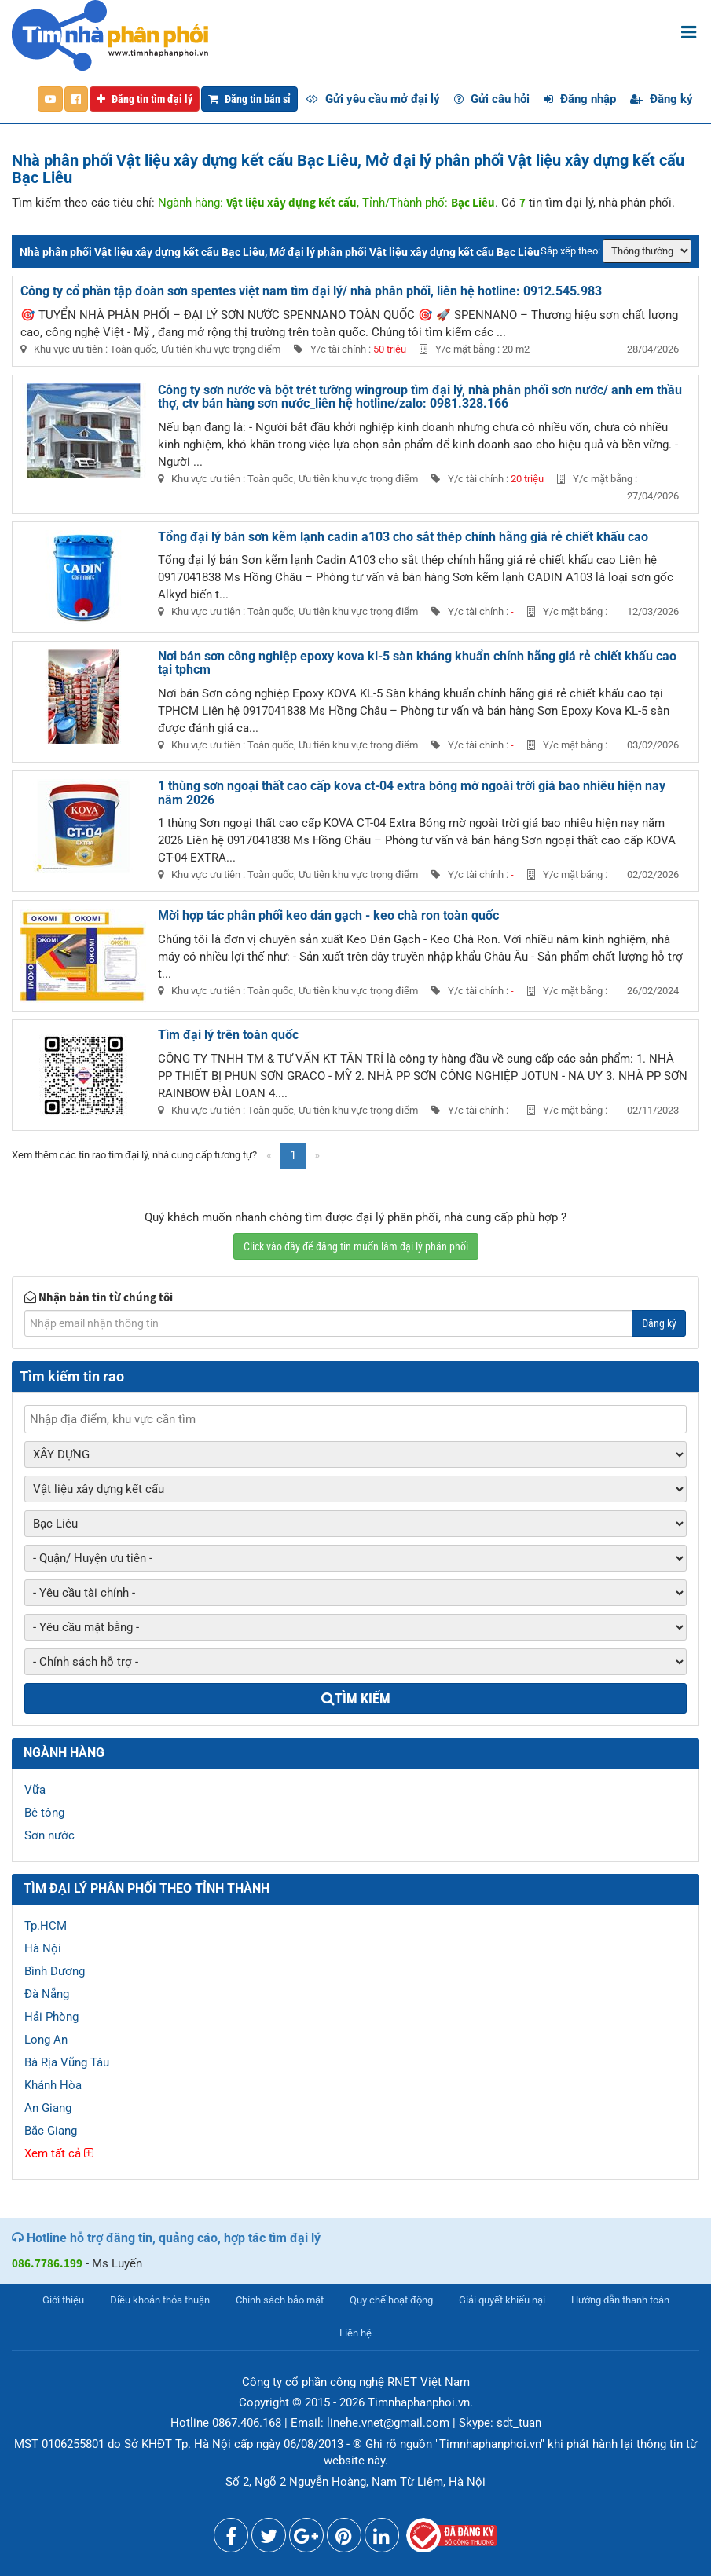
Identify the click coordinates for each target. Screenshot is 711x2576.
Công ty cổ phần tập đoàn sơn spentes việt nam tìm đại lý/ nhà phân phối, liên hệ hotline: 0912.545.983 (311, 291)
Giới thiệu (63, 2300)
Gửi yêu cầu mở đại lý (373, 99)
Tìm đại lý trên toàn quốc (228, 1034)
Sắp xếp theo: (570, 251)
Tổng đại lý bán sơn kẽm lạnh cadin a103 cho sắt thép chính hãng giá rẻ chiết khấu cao (403, 536)
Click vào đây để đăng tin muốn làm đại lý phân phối (356, 1246)
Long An (46, 2040)
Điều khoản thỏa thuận (160, 2300)
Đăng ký (661, 99)
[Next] (317, 1156)
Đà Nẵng (46, 1994)
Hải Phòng (51, 2017)
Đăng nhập (580, 99)
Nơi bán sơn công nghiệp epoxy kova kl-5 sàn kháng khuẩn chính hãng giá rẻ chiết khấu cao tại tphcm (417, 663)
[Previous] (269, 1156)
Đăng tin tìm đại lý (144, 99)
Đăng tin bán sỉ (249, 99)
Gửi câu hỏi (492, 99)
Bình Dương (54, 1971)
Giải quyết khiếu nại (502, 2300)
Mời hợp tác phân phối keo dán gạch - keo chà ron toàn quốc (328, 915)
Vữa (35, 1790)
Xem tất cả (58, 2153)
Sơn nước (49, 1835)
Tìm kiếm (355, 1698)
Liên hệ (355, 2333)
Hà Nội (42, 1948)
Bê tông (44, 1813)
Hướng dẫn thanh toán (620, 2300)
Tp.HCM (45, 1926)
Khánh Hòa (53, 2085)
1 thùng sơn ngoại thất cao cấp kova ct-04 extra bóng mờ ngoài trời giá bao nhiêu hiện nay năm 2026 (411, 792)
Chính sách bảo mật (280, 2300)
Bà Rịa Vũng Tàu (66, 2062)
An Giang (47, 2108)
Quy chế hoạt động (391, 2300)
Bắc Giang (50, 2131)
